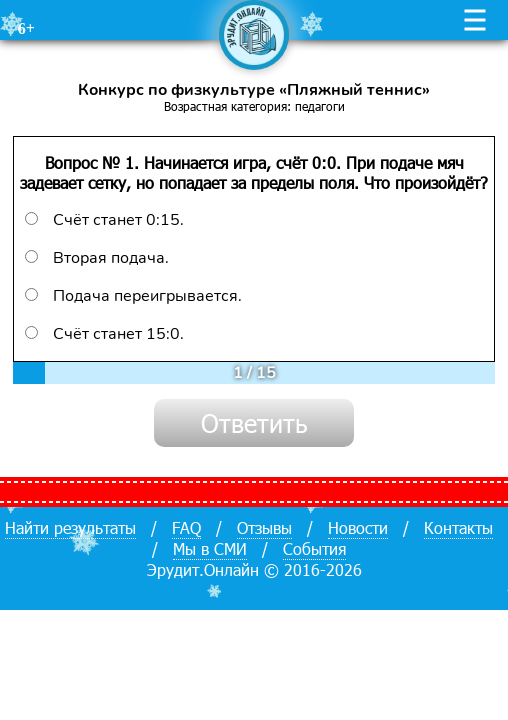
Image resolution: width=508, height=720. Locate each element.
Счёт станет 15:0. (104, 334)
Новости (358, 527)
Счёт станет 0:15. (104, 220)
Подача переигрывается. (133, 296)
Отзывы (264, 527)
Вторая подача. (97, 258)
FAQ (186, 527)
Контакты (458, 527)
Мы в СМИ (210, 548)
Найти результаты (70, 527)
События (314, 548)
